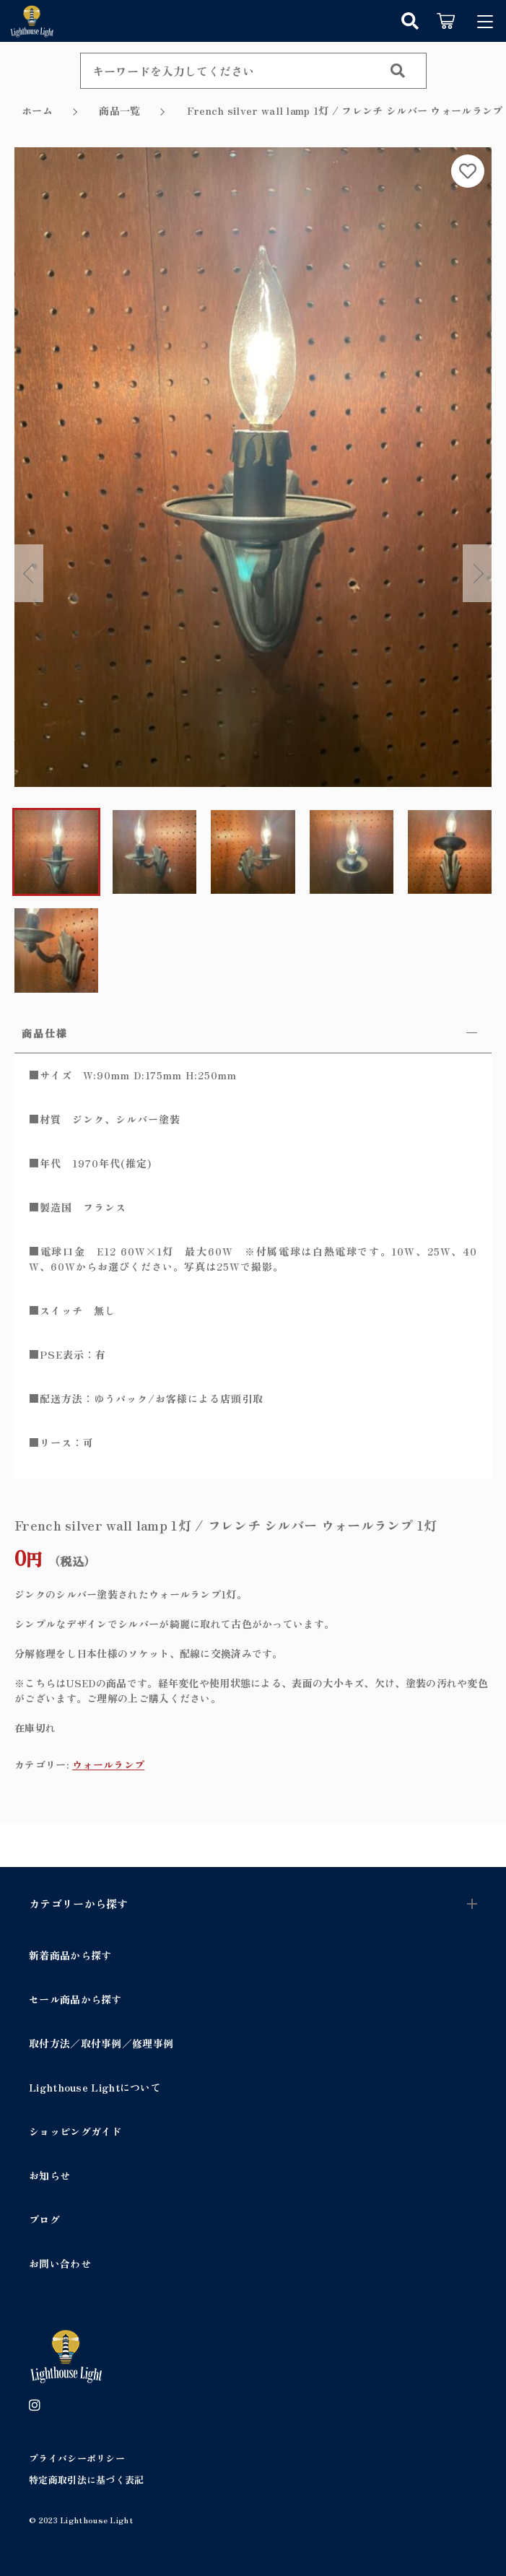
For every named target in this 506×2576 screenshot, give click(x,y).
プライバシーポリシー (77, 2456)
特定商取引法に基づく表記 (86, 2477)
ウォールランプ (108, 1762)
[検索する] (397, 70)
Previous (28, 572)
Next (477, 572)
